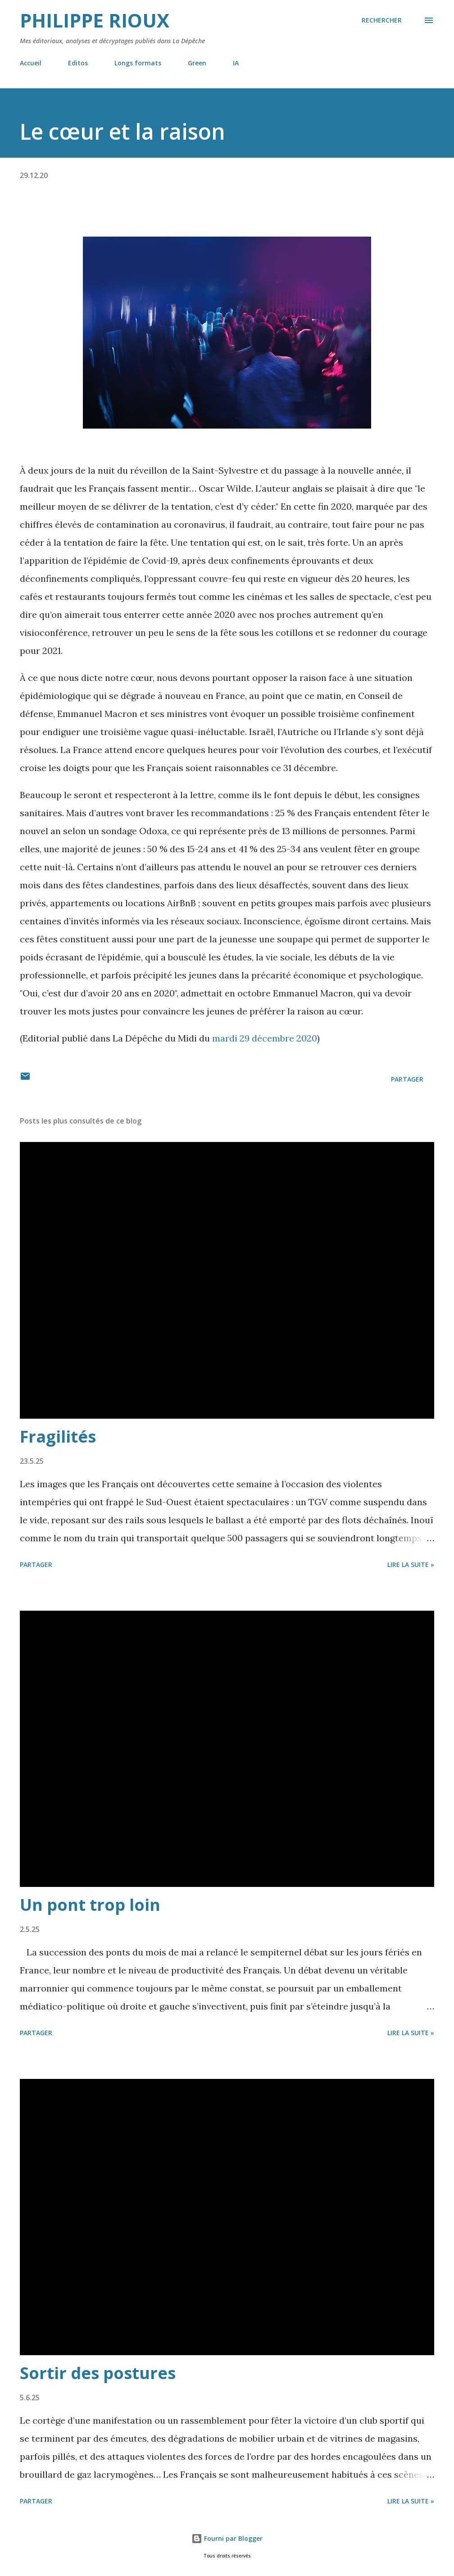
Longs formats (137, 63)
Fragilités (58, 1436)
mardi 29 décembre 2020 (264, 1038)
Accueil (30, 63)
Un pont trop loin (90, 1905)
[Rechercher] (382, 20)
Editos (78, 63)
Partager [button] (407, 1079)
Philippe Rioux (94, 20)
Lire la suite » (410, 1564)
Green (197, 63)
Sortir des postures (98, 2373)
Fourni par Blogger (227, 2538)
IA (236, 63)
